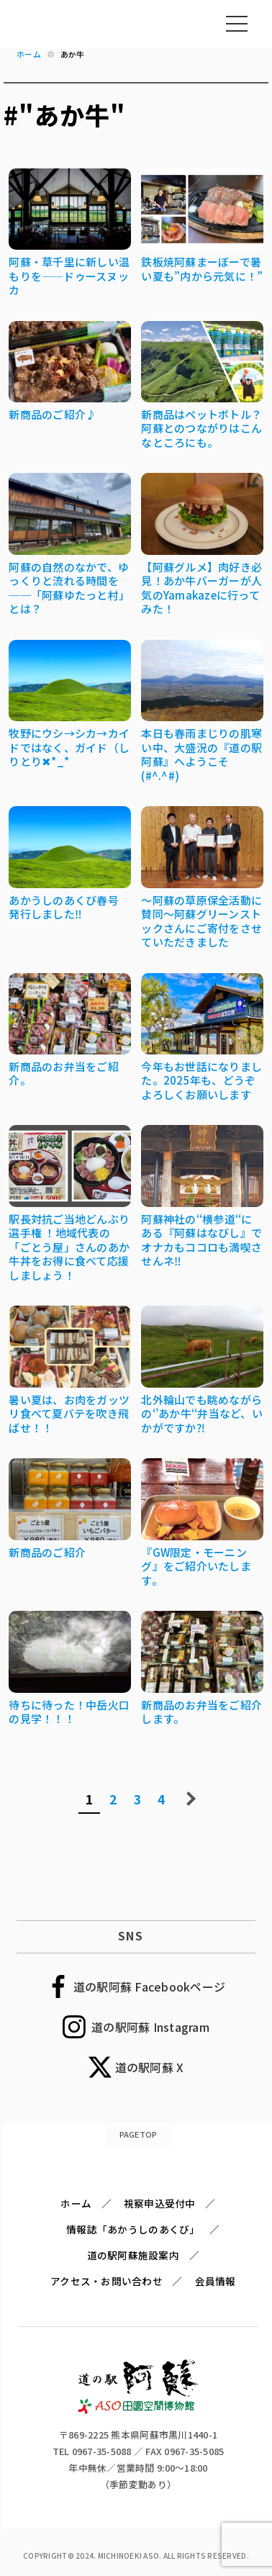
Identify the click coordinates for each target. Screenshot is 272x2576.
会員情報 (215, 2281)
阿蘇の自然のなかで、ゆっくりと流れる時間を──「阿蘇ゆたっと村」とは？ (69, 588)
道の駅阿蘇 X (149, 2067)
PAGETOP (138, 2134)
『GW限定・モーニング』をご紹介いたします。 (196, 1566)
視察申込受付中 (160, 2203)
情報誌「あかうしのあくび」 (132, 2229)
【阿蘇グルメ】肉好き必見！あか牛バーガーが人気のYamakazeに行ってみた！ (201, 588)
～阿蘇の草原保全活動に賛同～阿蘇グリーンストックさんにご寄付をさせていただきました (201, 921)
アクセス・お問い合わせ (106, 2281)
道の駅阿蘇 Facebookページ (149, 1986)
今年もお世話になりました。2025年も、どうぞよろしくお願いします (201, 1080)
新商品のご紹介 (47, 1552)
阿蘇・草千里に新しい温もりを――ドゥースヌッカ (69, 275)
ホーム (75, 2203)
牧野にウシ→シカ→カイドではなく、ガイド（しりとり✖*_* (69, 747)
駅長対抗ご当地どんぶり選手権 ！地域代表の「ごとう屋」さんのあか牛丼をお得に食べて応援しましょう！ (69, 1247)
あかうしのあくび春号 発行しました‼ (64, 907)
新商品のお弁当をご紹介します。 (201, 1712)
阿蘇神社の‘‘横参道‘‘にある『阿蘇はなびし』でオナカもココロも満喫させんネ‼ (201, 1240)
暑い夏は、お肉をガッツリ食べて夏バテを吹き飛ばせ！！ (69, 1413)
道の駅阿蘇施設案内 (133, 2255)
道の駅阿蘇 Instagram (150, 2026)
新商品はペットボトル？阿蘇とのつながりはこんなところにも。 (201, 428)
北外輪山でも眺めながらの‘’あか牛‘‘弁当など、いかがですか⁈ (202, 1413)
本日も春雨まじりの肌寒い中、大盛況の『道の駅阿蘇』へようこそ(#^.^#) (201, 754)
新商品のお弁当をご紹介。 (64, 1073)
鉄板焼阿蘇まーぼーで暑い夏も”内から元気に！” (202, 269)
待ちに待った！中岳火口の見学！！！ (69, 1712)
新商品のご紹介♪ (52, 414)
